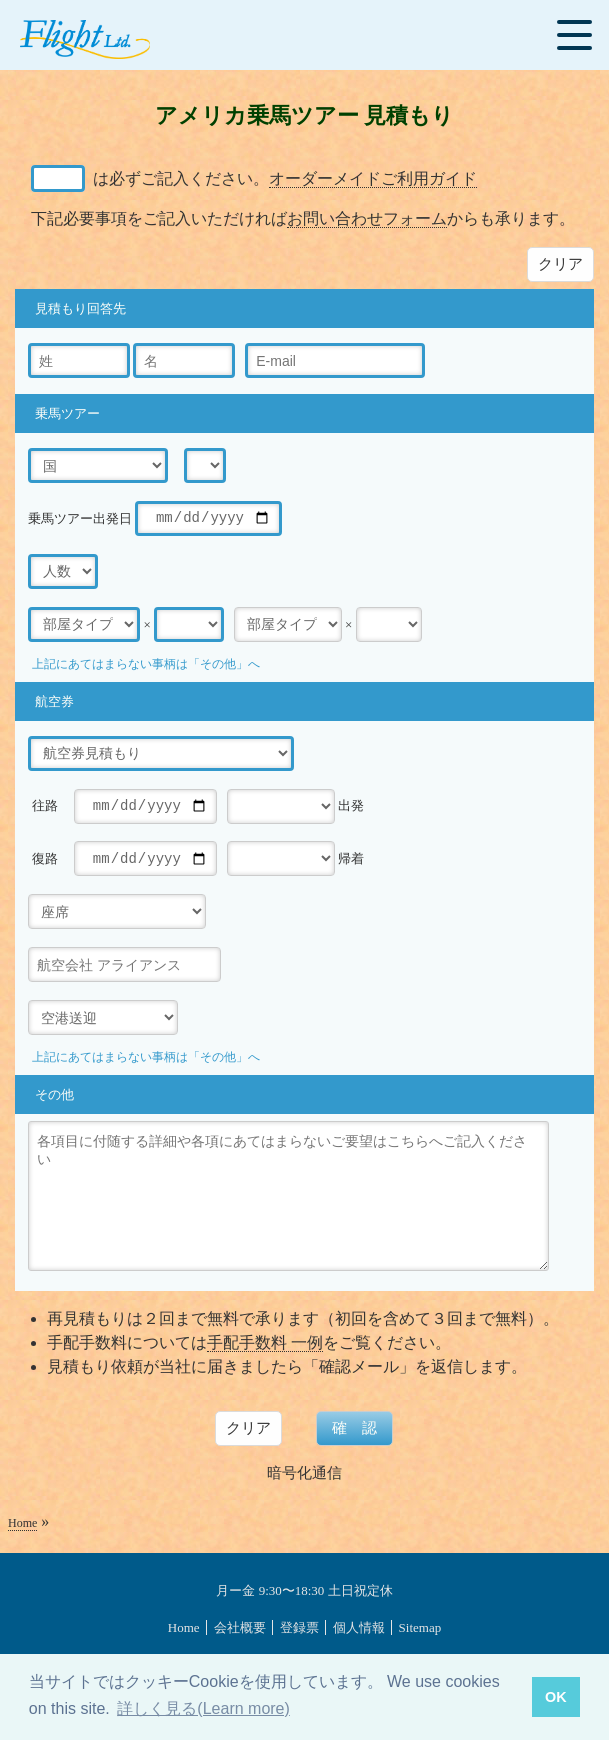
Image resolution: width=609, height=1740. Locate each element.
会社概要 (240, 1627)
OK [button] (556, 1697)
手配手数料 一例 (265, 1342)
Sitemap (420, 1627)
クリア (560, 263)
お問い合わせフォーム (367, 218)
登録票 (299, 1627)
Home (22, 1523)
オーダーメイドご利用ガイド (373, 178)
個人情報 (359, 1627)
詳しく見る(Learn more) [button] (203, 1708)
